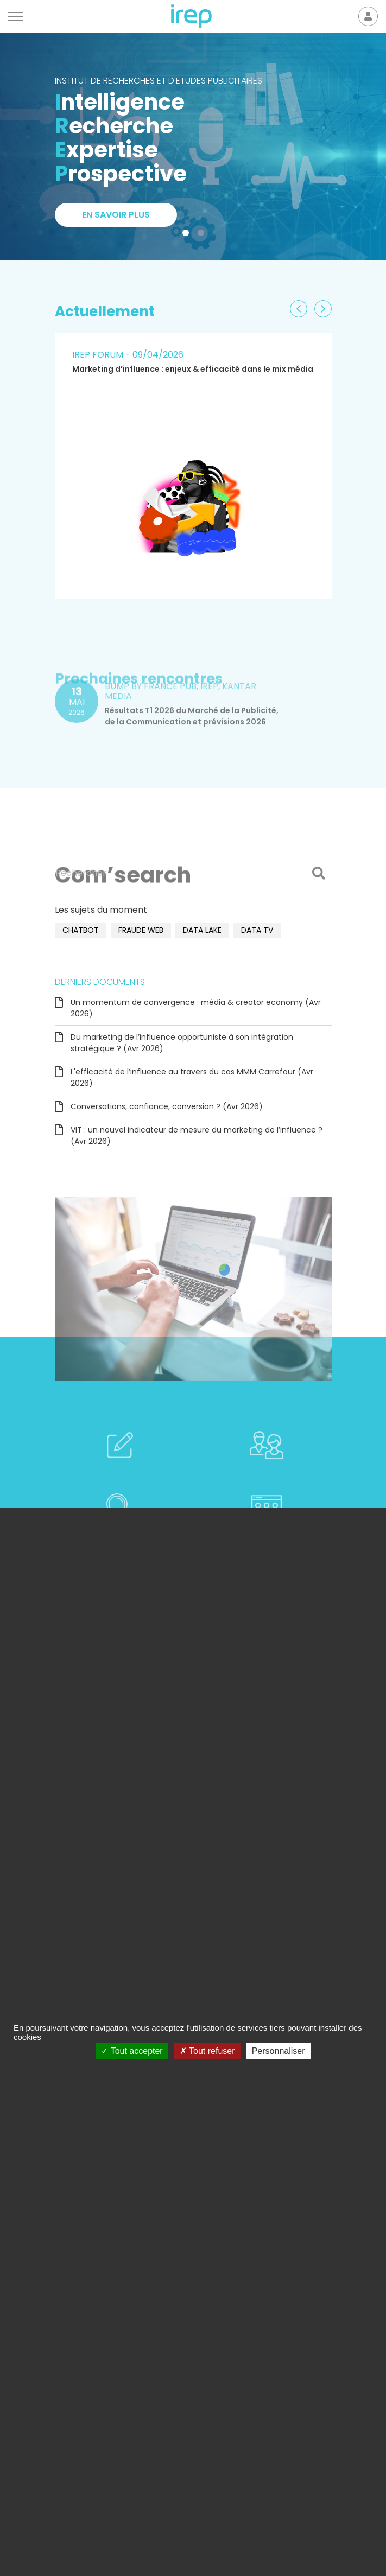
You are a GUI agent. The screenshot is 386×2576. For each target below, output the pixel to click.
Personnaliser (278, 2051)
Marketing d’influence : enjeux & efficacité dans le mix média (192, 369)
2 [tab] (203, 235)
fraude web (140, 930)
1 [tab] (187, 235)
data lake (202, 930)
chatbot (80, 930)
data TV (257, 930)
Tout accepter (131, 2051)
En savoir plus (116, 214)
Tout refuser (207, 2051)
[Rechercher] (193, 873)
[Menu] (15, 16)
